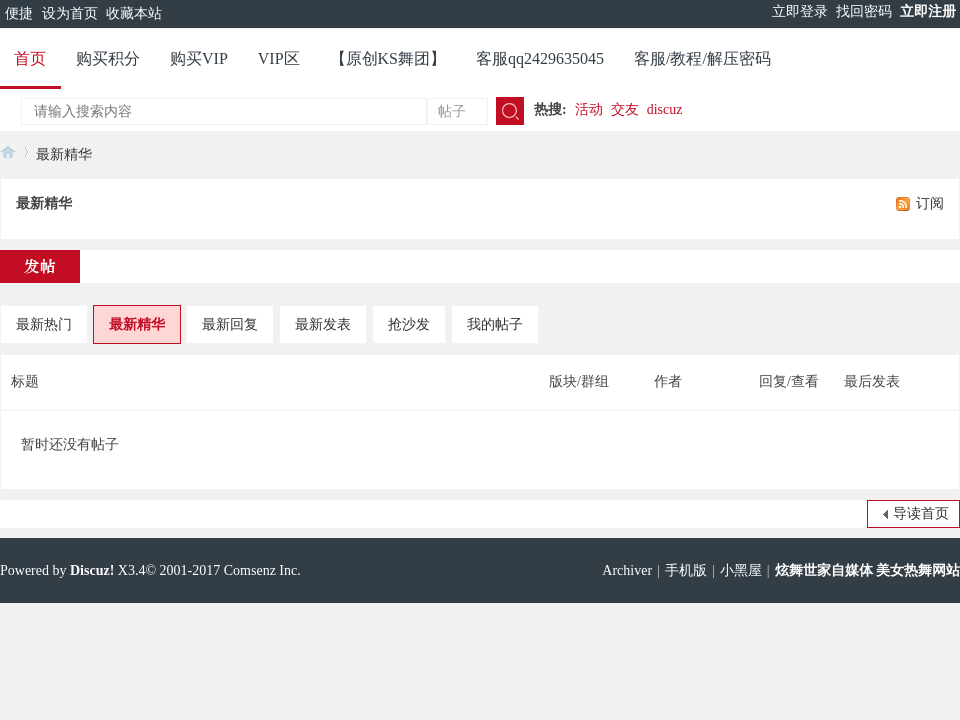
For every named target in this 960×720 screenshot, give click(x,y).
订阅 (930, 203)
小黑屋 (741, 570)
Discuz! (92, 570)
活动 (589, 109)
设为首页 (70, 13)
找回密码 (864, 11)
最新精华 (64, 154)
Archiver (627, 570)
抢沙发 (409, 324)
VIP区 (279, 58)
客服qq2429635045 (540, 58)
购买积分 (108, 58)
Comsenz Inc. (262, 570)
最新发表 (323, 324)
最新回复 (230, 324)
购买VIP (199, 58)
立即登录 (800, 11)
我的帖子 (495, 324)
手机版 (686, 570)
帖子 (452, 111)
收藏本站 (134, 13)
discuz (665, 109)
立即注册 (928, 11)
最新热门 (44, 324)
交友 (625, 109)
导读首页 (921, 513)
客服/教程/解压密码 (702, 58)
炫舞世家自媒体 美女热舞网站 (868, 570)
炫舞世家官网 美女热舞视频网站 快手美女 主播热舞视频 (8, 151)
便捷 (19, 13)
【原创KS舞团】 (388, 58)
